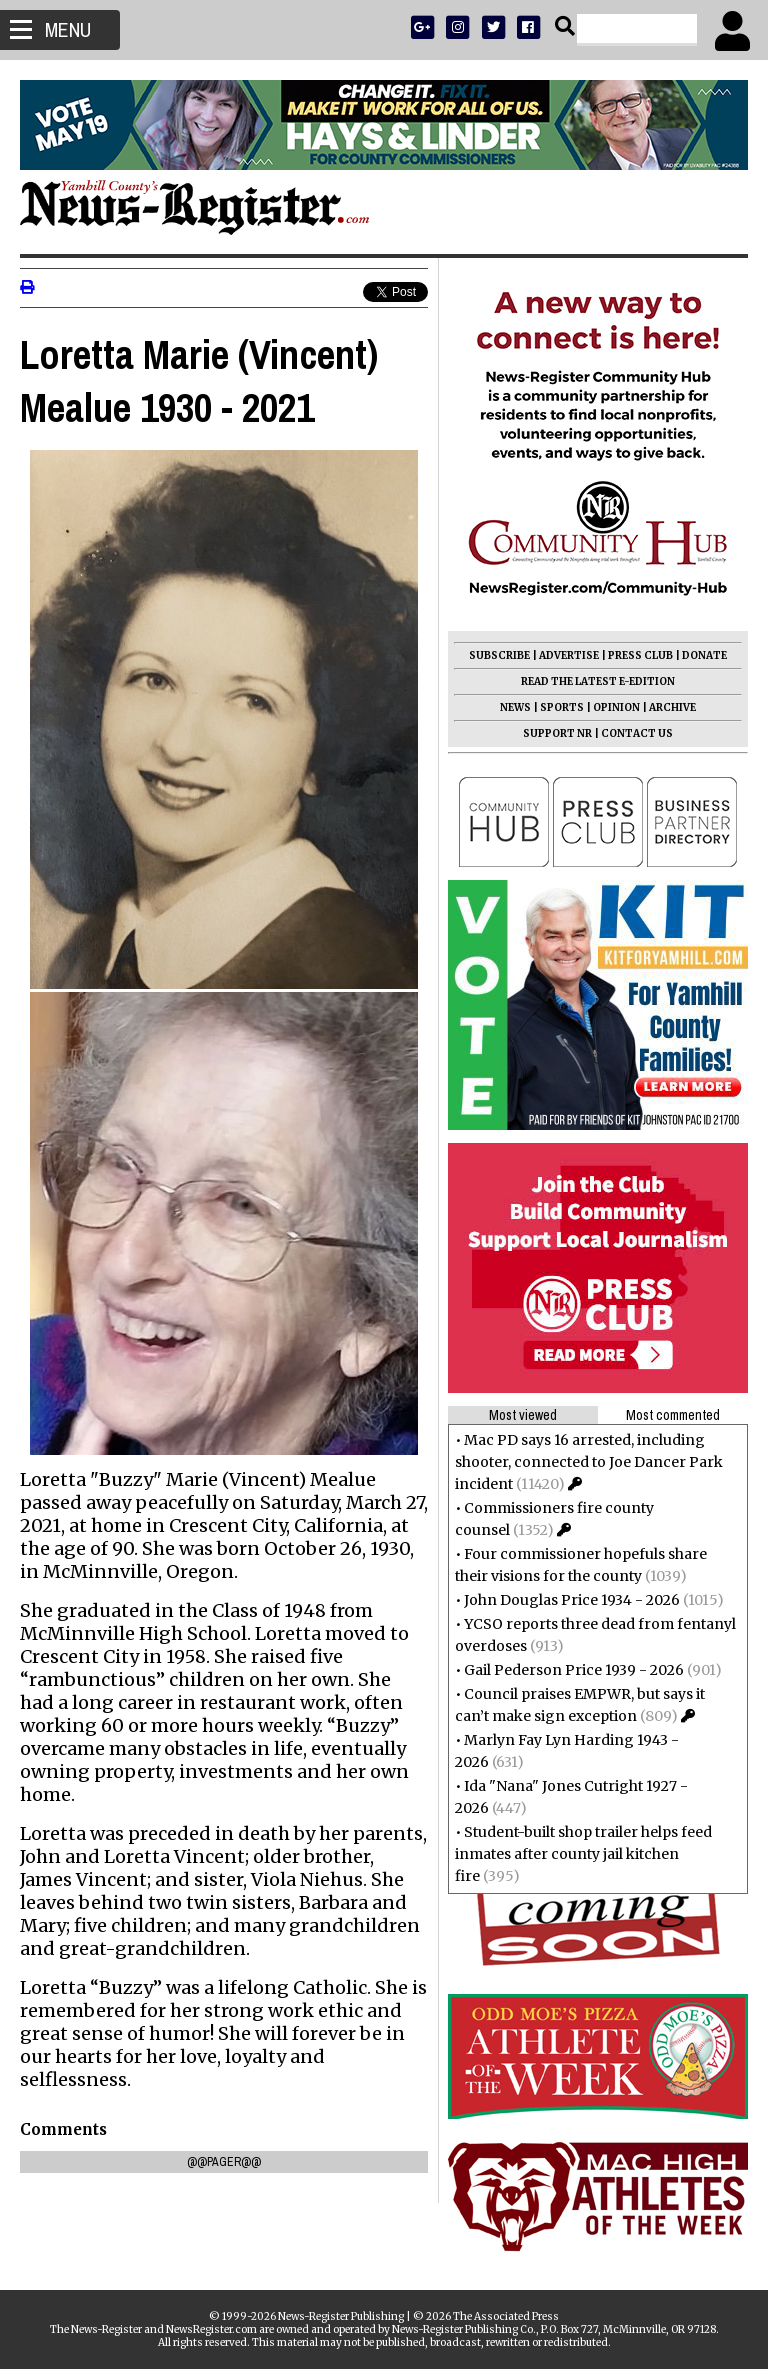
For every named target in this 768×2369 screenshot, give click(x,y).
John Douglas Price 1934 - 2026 (572, 1600)
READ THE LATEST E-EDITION (598, 681)
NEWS (515, 707)
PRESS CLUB (640, 655)
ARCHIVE (672, 707)
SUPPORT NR (557, 733)
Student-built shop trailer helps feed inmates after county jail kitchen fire (583, 1854)
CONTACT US (637, 733)
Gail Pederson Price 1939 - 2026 (574, 1670)
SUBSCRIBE (499, 655)
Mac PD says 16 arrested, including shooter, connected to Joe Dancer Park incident (589, 1462)
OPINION (616, 707)
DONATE (704, 655)
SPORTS (562, 707)
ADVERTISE (569, 655)
